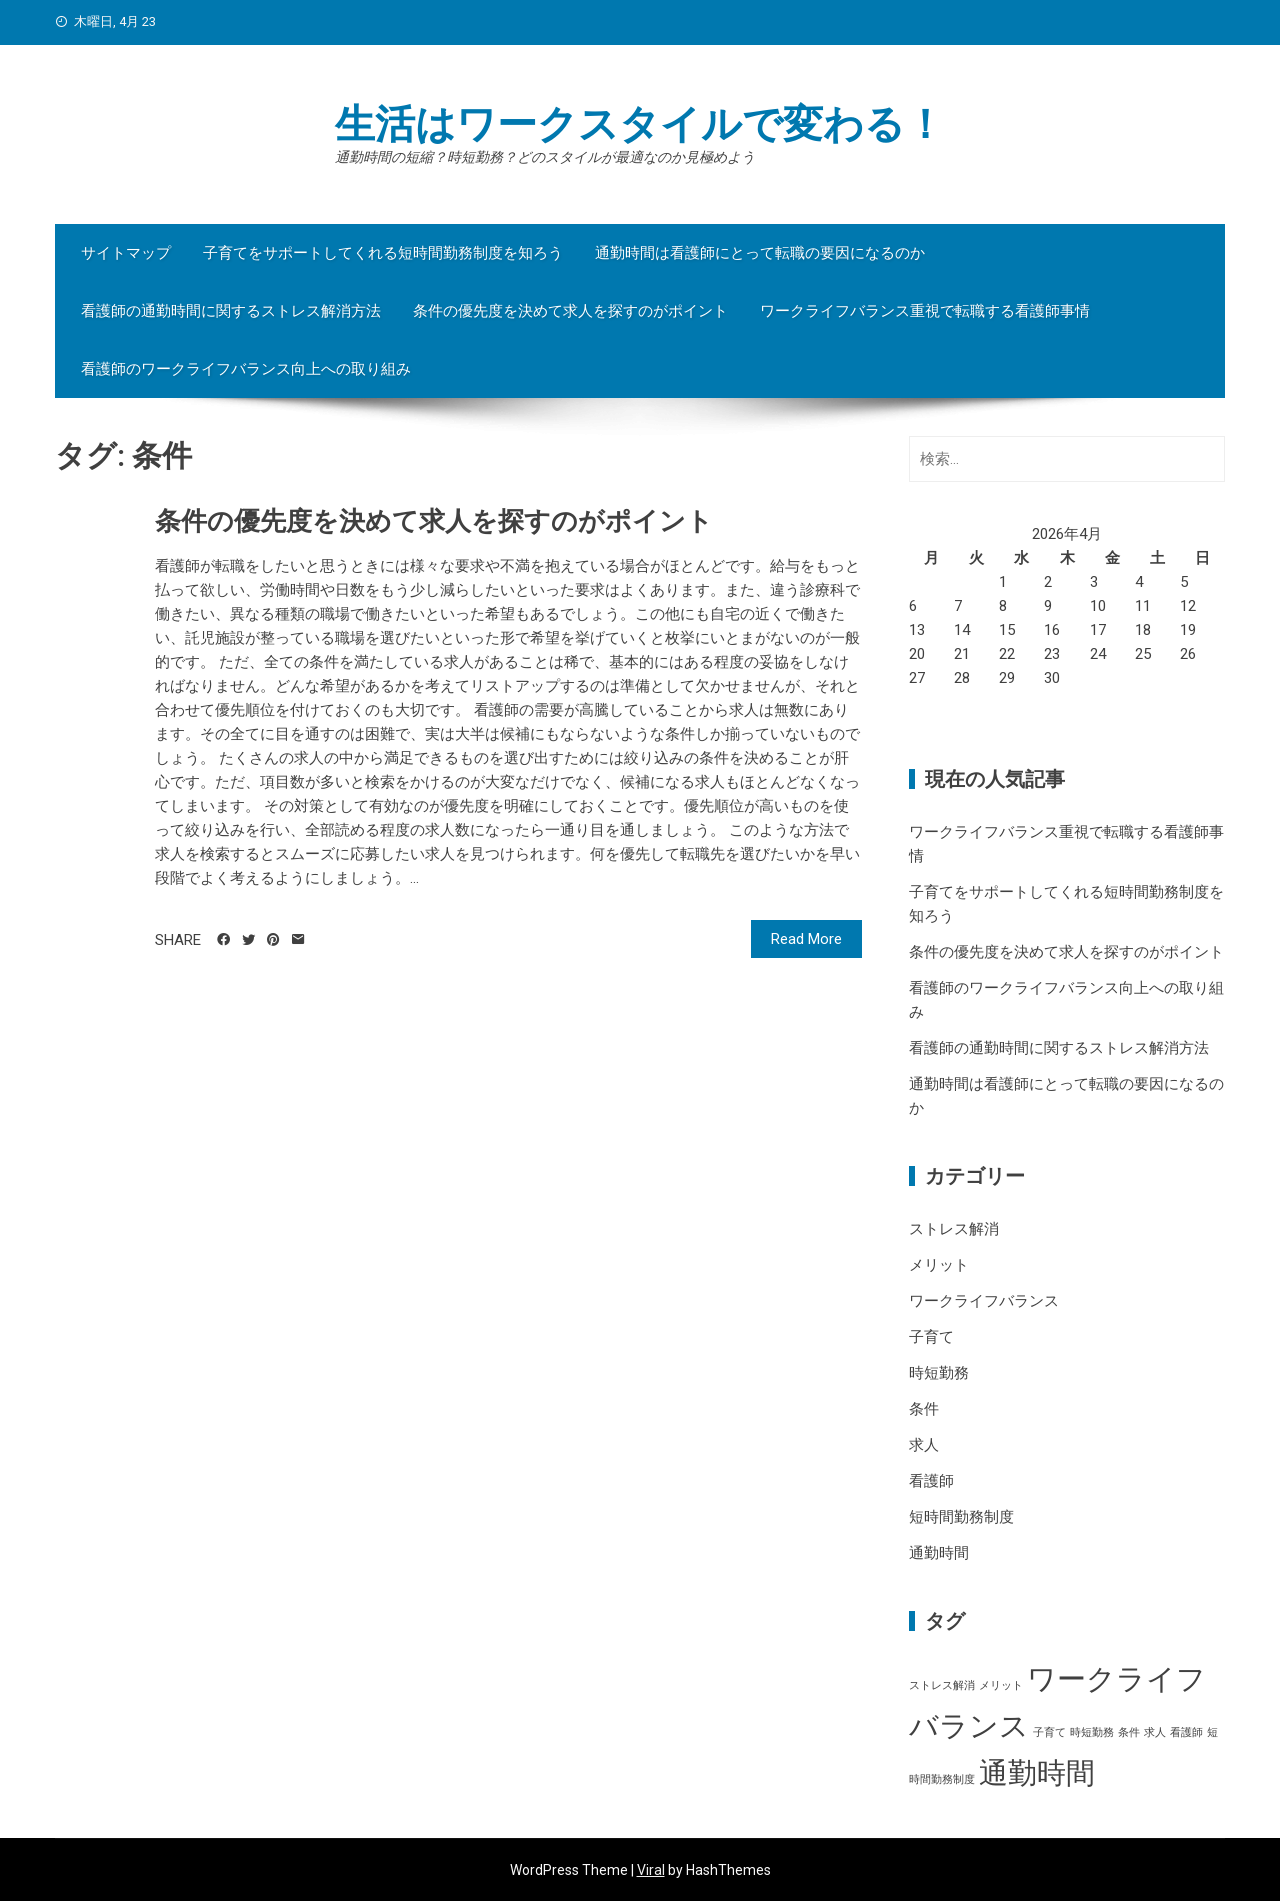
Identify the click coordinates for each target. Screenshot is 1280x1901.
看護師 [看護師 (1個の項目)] (1186, 1732)
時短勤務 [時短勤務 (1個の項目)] (1092, 1732)
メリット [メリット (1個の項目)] (1001, 1685)
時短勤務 (939, 1373)
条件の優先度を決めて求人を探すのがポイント (570, 311)
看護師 (931, 1481)
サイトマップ (126, 253)
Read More (806, 939)
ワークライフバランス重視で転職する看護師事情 (925, 311)
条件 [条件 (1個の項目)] (1129, 1732)
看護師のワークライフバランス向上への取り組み (246, 369)
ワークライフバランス (984, 1301)
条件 (924, 1409)
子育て (931, 1337)
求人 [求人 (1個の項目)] (1155, 1732)
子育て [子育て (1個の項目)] (1049, 1732)
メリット (939, 1265)
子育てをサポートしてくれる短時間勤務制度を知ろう (383, 253)
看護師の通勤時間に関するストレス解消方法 (231, 311)
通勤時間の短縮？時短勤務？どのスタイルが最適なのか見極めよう (545, 157)
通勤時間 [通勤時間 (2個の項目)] (1037, 1773)
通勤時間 (939, 1553)
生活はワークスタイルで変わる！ (640, 124)
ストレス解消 (954, 1229)
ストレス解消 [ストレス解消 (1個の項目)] (942, 1685)
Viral (651, 1870)
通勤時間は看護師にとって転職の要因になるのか (760, 253)
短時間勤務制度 (961, 1517)
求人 (924, 1445)
